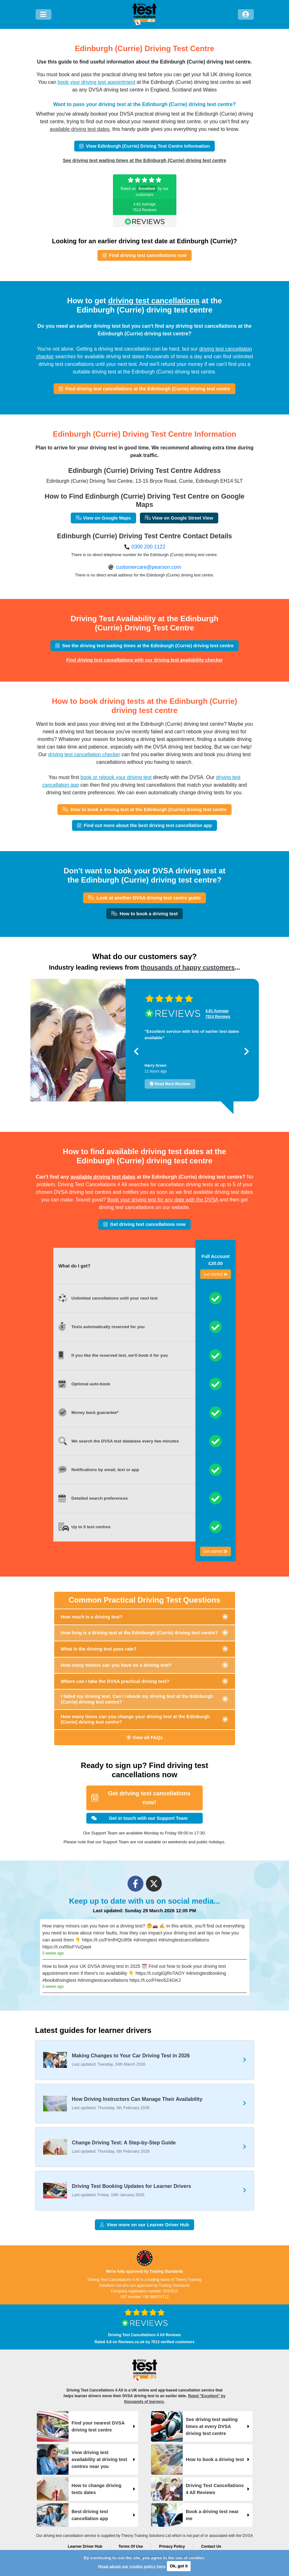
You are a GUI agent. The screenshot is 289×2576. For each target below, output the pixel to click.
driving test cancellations (154, 300)
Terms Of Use (130, 2546)
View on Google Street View (179, 518)
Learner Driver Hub (85, 2546)
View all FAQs (144, 1737)
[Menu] (43, 14)
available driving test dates (80, 129)
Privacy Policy (172, 2546)
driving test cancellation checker (84, 754)
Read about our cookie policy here (132, 2566)
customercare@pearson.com (148, 567)
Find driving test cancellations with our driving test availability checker (144, 659)
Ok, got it (178, 2566)
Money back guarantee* (95, 1412)
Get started (215, 1274)
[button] (136, 1051)
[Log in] (246, 14)
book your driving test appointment (96, 82)
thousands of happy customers (188, 967)
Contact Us (211, 2546)
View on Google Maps (103, 518)
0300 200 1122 (148, 546)
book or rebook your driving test (116, 777)
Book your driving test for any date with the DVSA (162, 1199)
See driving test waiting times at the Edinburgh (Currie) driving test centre (144, 160)
